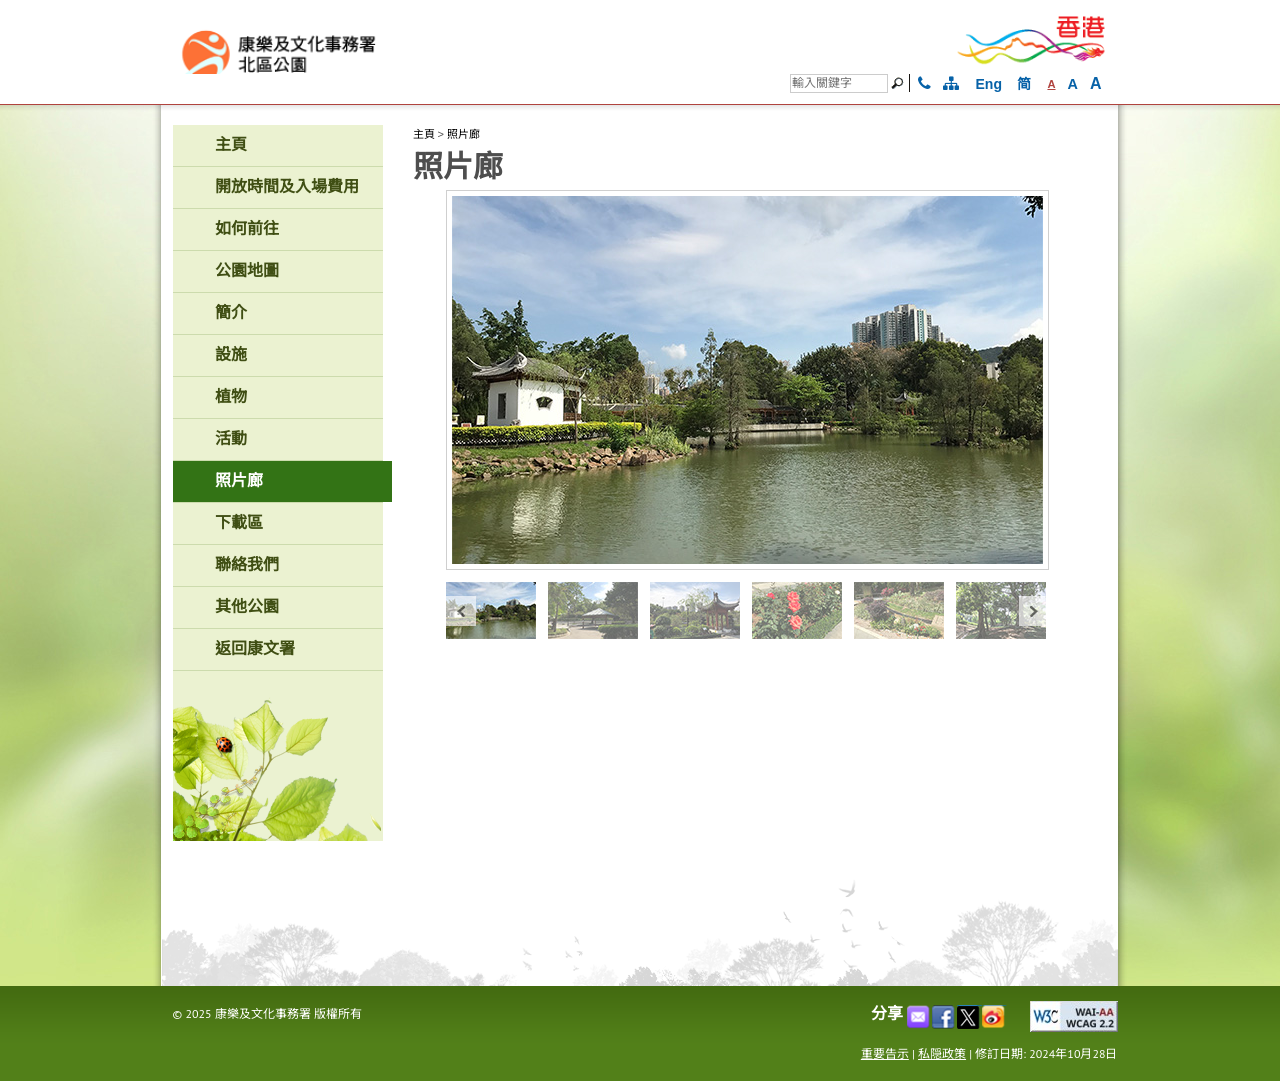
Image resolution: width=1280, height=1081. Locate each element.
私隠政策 (942, 1053)
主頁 (424, 134)
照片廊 (463, 134)
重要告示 (885, 1053)
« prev (461, 610)
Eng (989, 84)
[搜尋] (839, 83)
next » (1034, 610)
